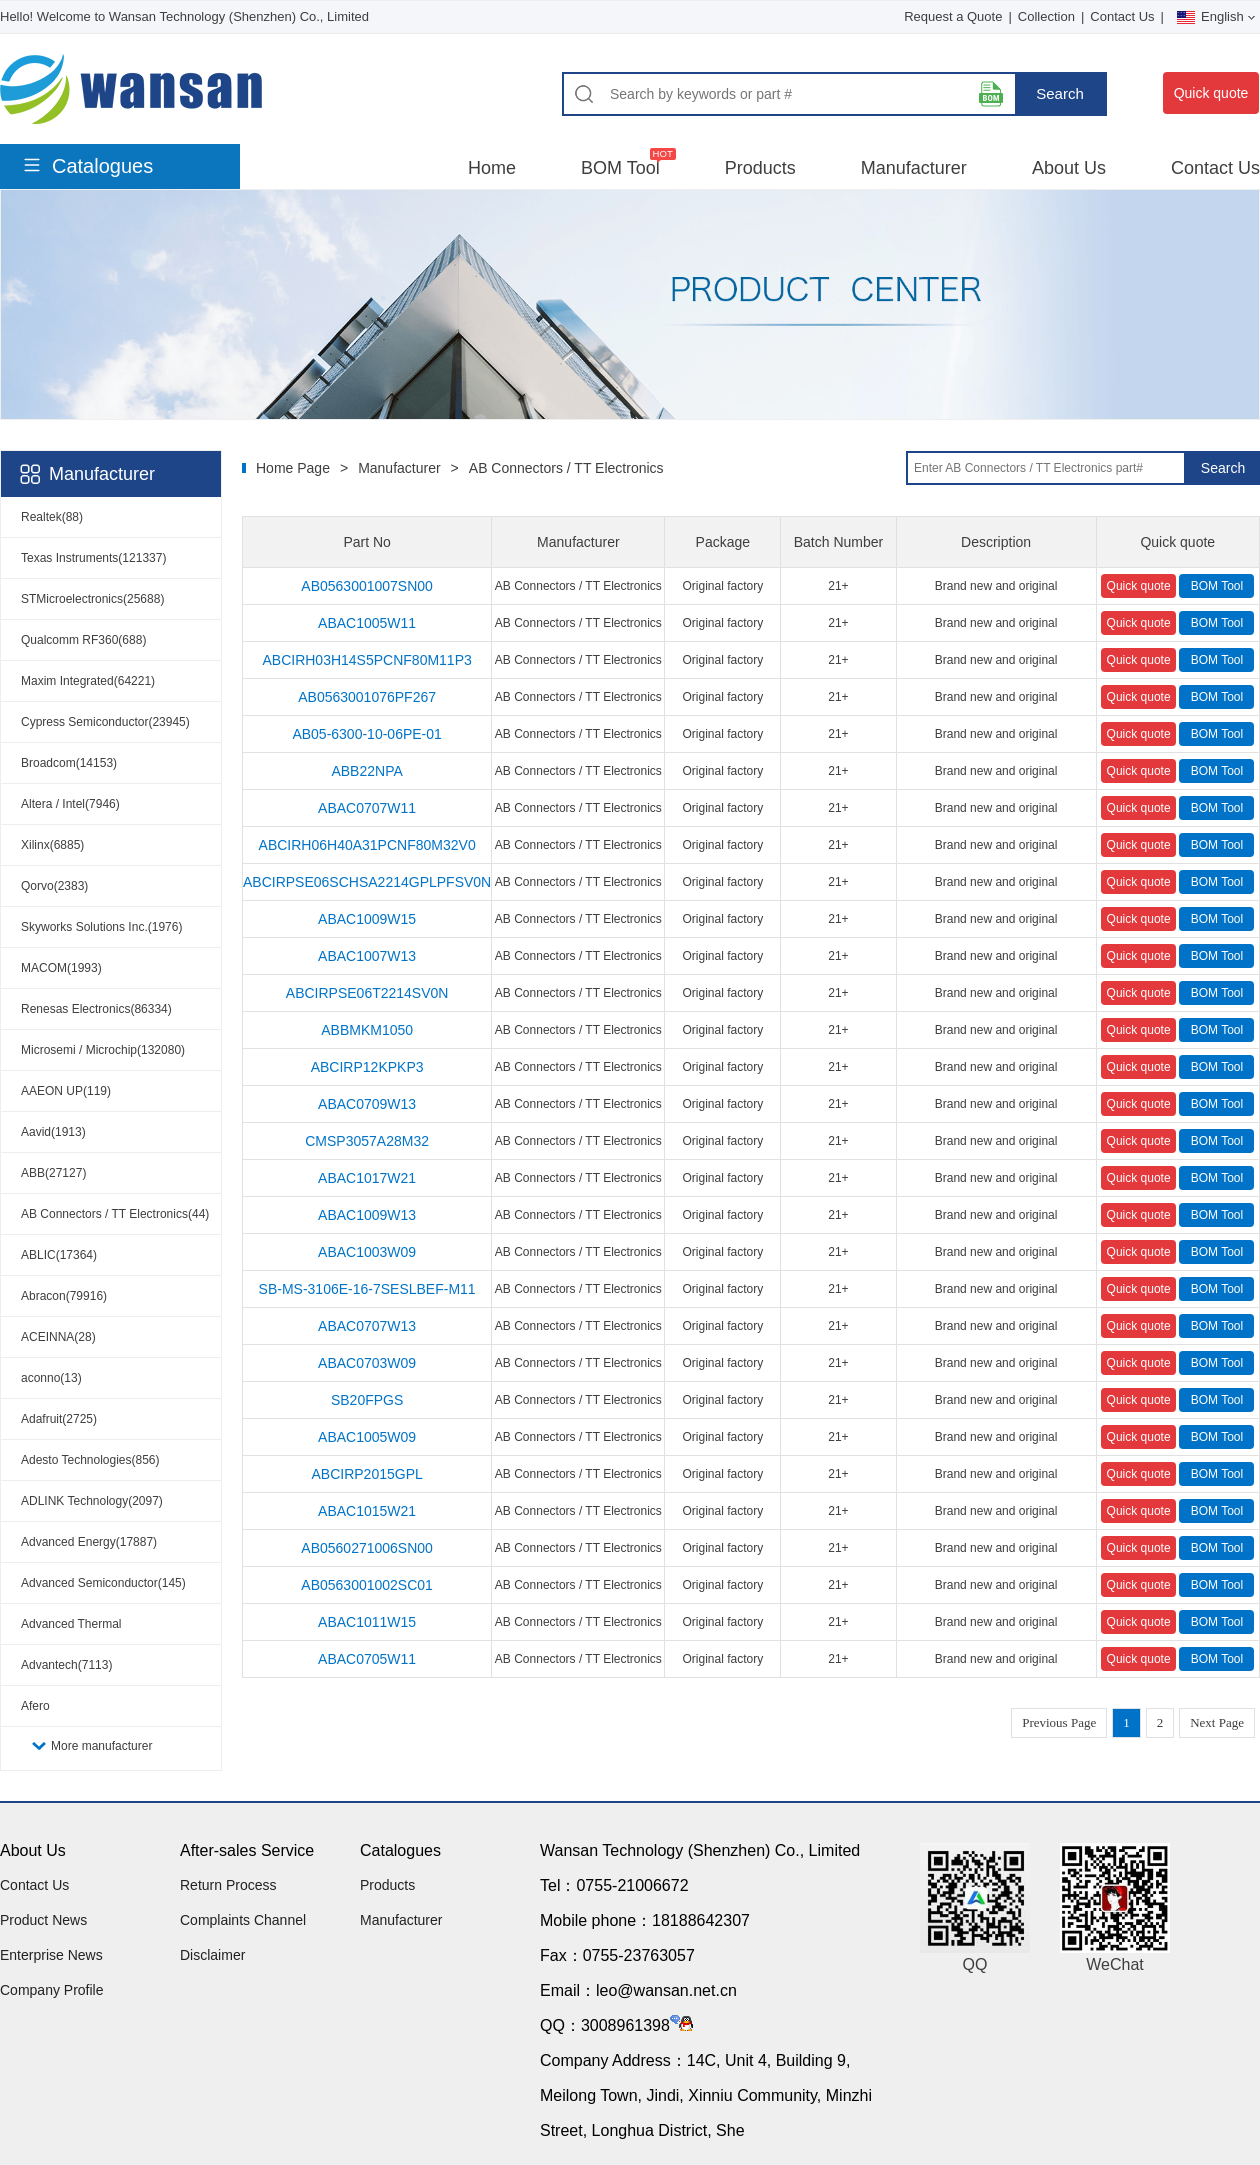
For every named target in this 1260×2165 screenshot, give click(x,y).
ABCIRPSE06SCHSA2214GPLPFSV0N (367, 882)
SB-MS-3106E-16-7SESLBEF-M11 (367, 1289)
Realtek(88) (52, 517)
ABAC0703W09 (367, 1363)
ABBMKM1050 (367, 1030)
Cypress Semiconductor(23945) (105, 722)
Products (760, 168)
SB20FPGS (367, 1400)
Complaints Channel (243, 1920)
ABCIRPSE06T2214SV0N (367, 993)
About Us (1069, 168)
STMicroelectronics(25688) (92, 599)
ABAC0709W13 (367, 1104)
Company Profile (52, 1990)
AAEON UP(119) (66, 1091)
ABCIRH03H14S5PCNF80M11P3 (366, 660)
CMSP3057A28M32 (367, 1141)
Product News (43, 1920)
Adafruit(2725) (59, 1419)
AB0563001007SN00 (367, 586)
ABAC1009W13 (367, 1215)
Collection (1046, 16)
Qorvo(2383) (54, 886)
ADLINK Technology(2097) (92, 1501)
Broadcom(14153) (69, 763)
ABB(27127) (53, 1173)
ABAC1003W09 (367, 1252)
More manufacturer (101, 1746)
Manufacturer (914, 168)
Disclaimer (212, 1955)
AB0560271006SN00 (367, 1548)
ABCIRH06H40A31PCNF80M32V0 (367, 845)
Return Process (228, 1885)
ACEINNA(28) (58, 1337)
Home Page (293, 468)
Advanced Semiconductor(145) (103, 1583)
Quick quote (1211, 93)
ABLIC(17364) (59, 1255)
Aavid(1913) (53, 1132)
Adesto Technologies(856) (90, 1460)
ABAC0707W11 (367, 808)
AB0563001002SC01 (367, 1585)
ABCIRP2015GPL (366, 1474)
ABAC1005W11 (367, 623)
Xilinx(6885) (52, 845)
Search (1060, 93)
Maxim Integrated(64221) (88, 681)
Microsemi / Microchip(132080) (103, 1050)
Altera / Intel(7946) (70, 804)
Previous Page (1059, 1722)
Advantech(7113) (66, 1665)
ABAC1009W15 (367, 919)
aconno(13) (51, 1378)
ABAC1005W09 (367, 1437)
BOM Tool (620, 168)
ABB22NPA (366, 771)
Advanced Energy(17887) (89, 1542)
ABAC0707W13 (367, 1326)
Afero (35, 1706)
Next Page (1217, 1722)
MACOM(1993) (61, 968)
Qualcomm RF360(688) (83, 640)
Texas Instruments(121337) (93, 558)
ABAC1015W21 (367, 1511)
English (1216, 16)
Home (492, 168)
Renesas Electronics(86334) (96, 1009)
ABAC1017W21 (367, 1178)
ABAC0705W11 (367, 1659)
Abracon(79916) (64, 1296)
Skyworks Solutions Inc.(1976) (101, 927)
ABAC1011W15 (367, 1622)
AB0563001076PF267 (367, 697)
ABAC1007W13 (367, 956)
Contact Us (1122, 16)
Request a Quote (953, 16)
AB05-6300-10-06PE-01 (366, 734)
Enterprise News (51, 1955)
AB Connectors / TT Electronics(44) (115, 1214)
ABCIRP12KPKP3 (367, 1067)
